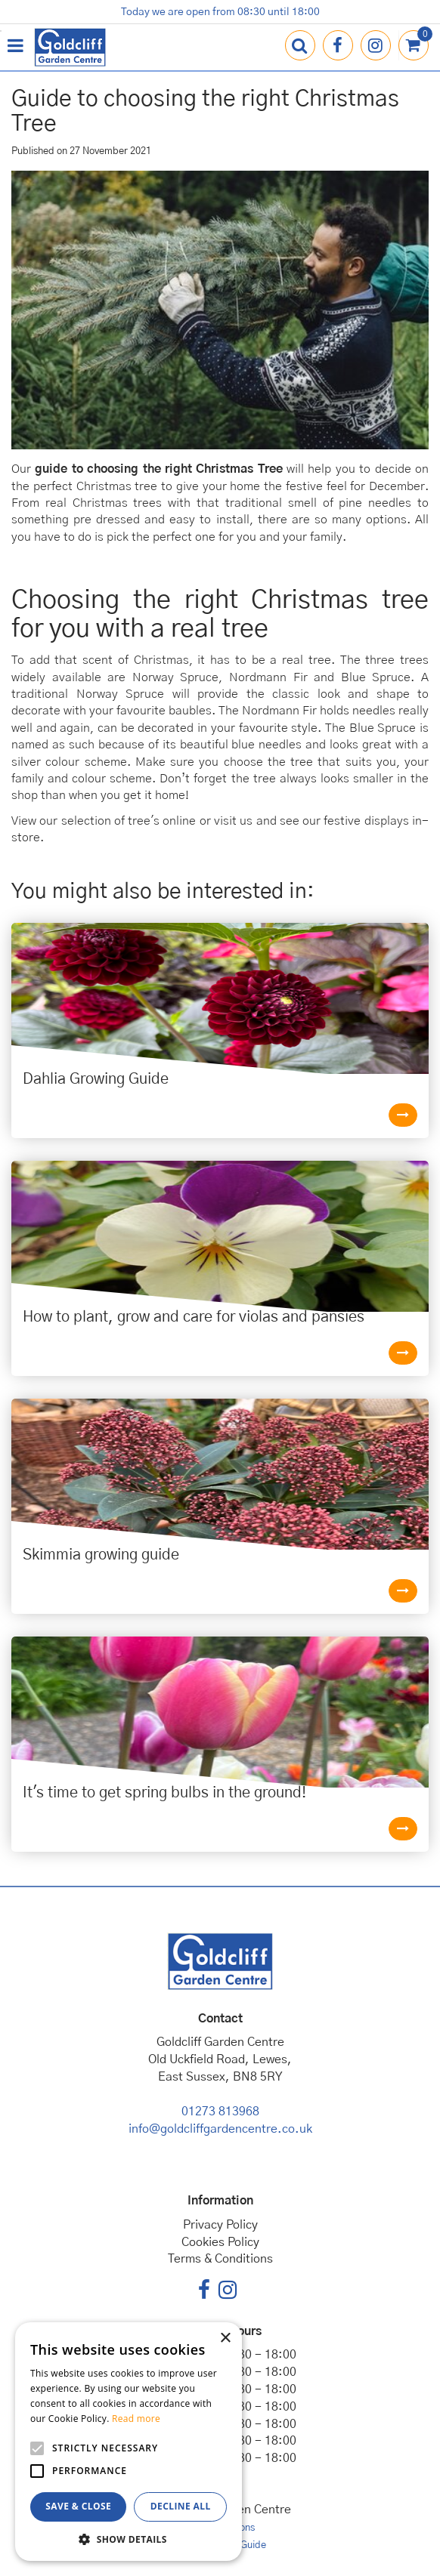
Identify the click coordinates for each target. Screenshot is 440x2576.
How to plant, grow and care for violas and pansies (193, 1317)
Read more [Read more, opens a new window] (136, 2418)
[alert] (128, 2441)
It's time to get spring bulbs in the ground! (164, 1792)
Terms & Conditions (220, 2259)
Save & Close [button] (78, 2506)
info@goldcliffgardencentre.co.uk (220, 2129)
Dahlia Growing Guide (96, 1079)
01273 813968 (220, 2112)
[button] (128, 2538)
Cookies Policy (220, 2242)
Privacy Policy (220, 2225)
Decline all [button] (180, 2506)
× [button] (225, 2338)
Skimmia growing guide (101, 1555)
